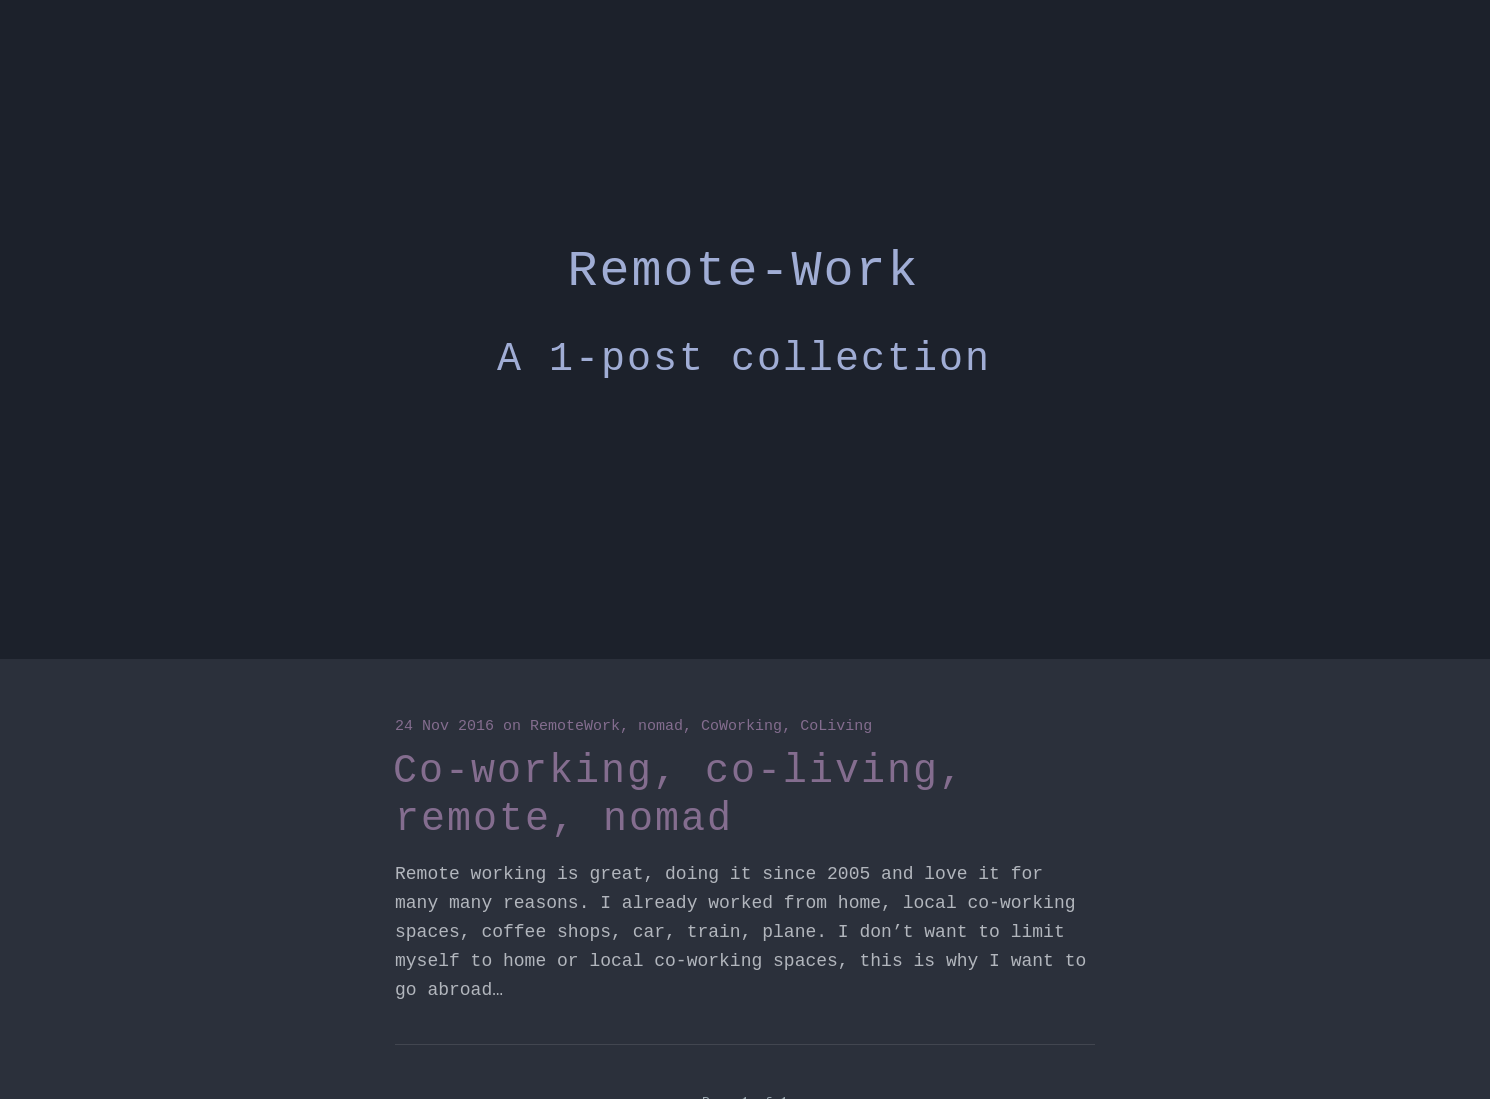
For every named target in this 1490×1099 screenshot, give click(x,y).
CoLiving (836, 726)
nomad (660, 726)
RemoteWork (575, 726)
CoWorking (741, 726)
